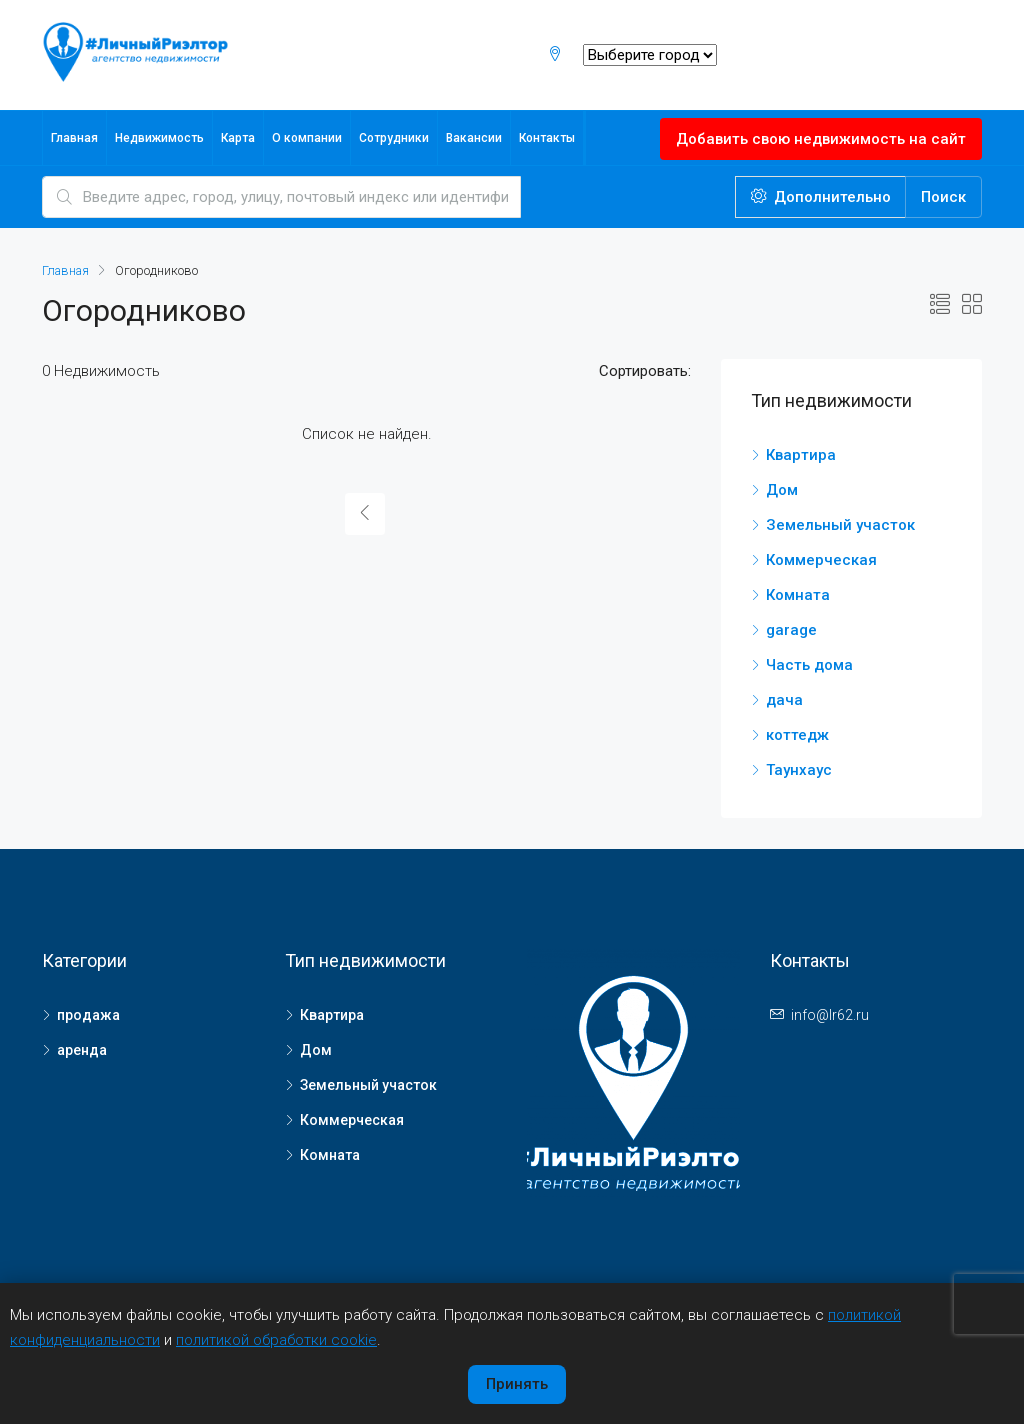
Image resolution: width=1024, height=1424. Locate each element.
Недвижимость (159, 138)
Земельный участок (840, 525)
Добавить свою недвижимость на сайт (821, 139)
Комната (798, 595)
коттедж (797, 735)
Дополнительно (821, 197)
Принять (517, 1384)
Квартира (801, 455)
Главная (74, 138)
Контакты (547, 138)
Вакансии (474, 138)
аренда (82, 1050)
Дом (782, 490)
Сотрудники (394, 138)
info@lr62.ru (830, 1015)
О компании (307, 138)
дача (784, 700)
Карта (238, 138)
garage (791, 630)
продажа (88, 1015)
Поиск (943, 197)
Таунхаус (799, 770)
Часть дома (809, 665)
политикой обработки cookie (276, 1340)
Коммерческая (821, 560)
